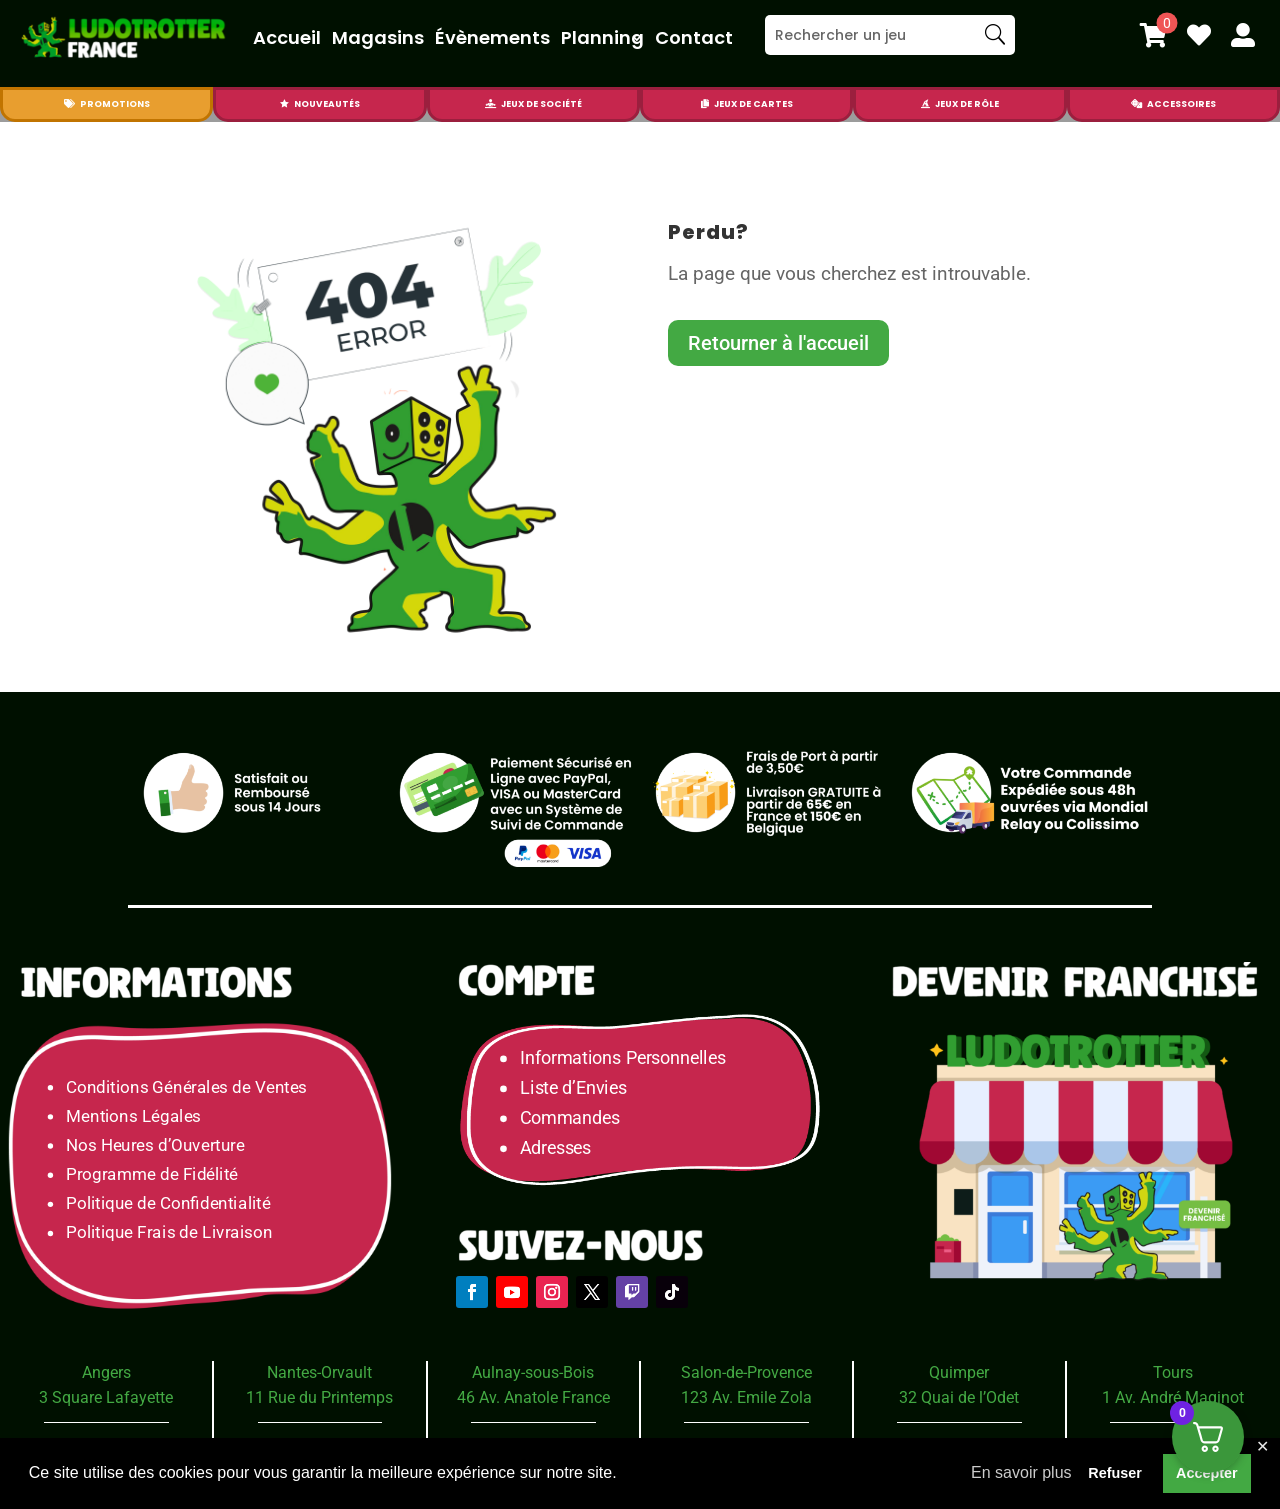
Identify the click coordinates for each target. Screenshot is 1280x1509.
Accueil (287, 37)
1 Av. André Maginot (1173, 1397)
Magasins (378, 37)
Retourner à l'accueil (778, 343)
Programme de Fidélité (152, 1174)
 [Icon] (705, 104)
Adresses (555, 1147)
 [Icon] (1153, 35)
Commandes (570, 1117)
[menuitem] (1153, 35)
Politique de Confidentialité (168, 1203)
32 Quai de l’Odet (959, 1397)
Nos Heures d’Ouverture (155, 1144)
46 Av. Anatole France (533, 1397)
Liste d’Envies (580, 1088)
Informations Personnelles (622, 1058)
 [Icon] (490, 104)
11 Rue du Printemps (319, 1397)
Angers (106, 1372)
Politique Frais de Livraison (169, 1232)
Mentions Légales (133, 1115)
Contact (694, 37)
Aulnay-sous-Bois (533, 1372)
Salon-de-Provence (746, 1372)
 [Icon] (284, 104)
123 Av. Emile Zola (746, 1397)
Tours (1173, 1372)
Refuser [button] (1115, 1473)
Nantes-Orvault (319, 1372)
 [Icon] (1199, 35)
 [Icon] (1243, 35)
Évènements (492, 37)
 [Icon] (1136, 104)
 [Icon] (69, 104)
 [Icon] (925, 104)
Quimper (959, 1372)
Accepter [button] (1207, 1473)
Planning (602, 37)
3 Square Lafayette (106, 1397)
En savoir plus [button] (1021, 1472)
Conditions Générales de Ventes (186, 1086)
